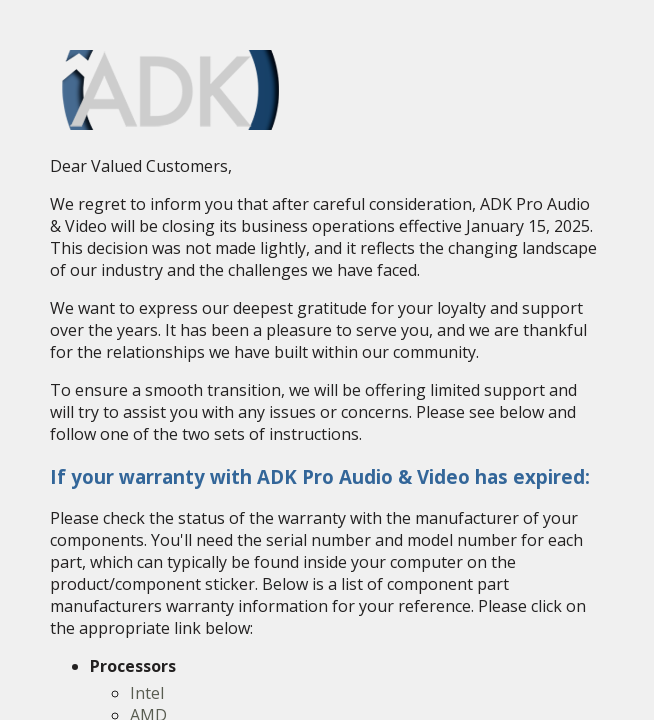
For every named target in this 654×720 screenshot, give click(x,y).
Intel (147, 693)
